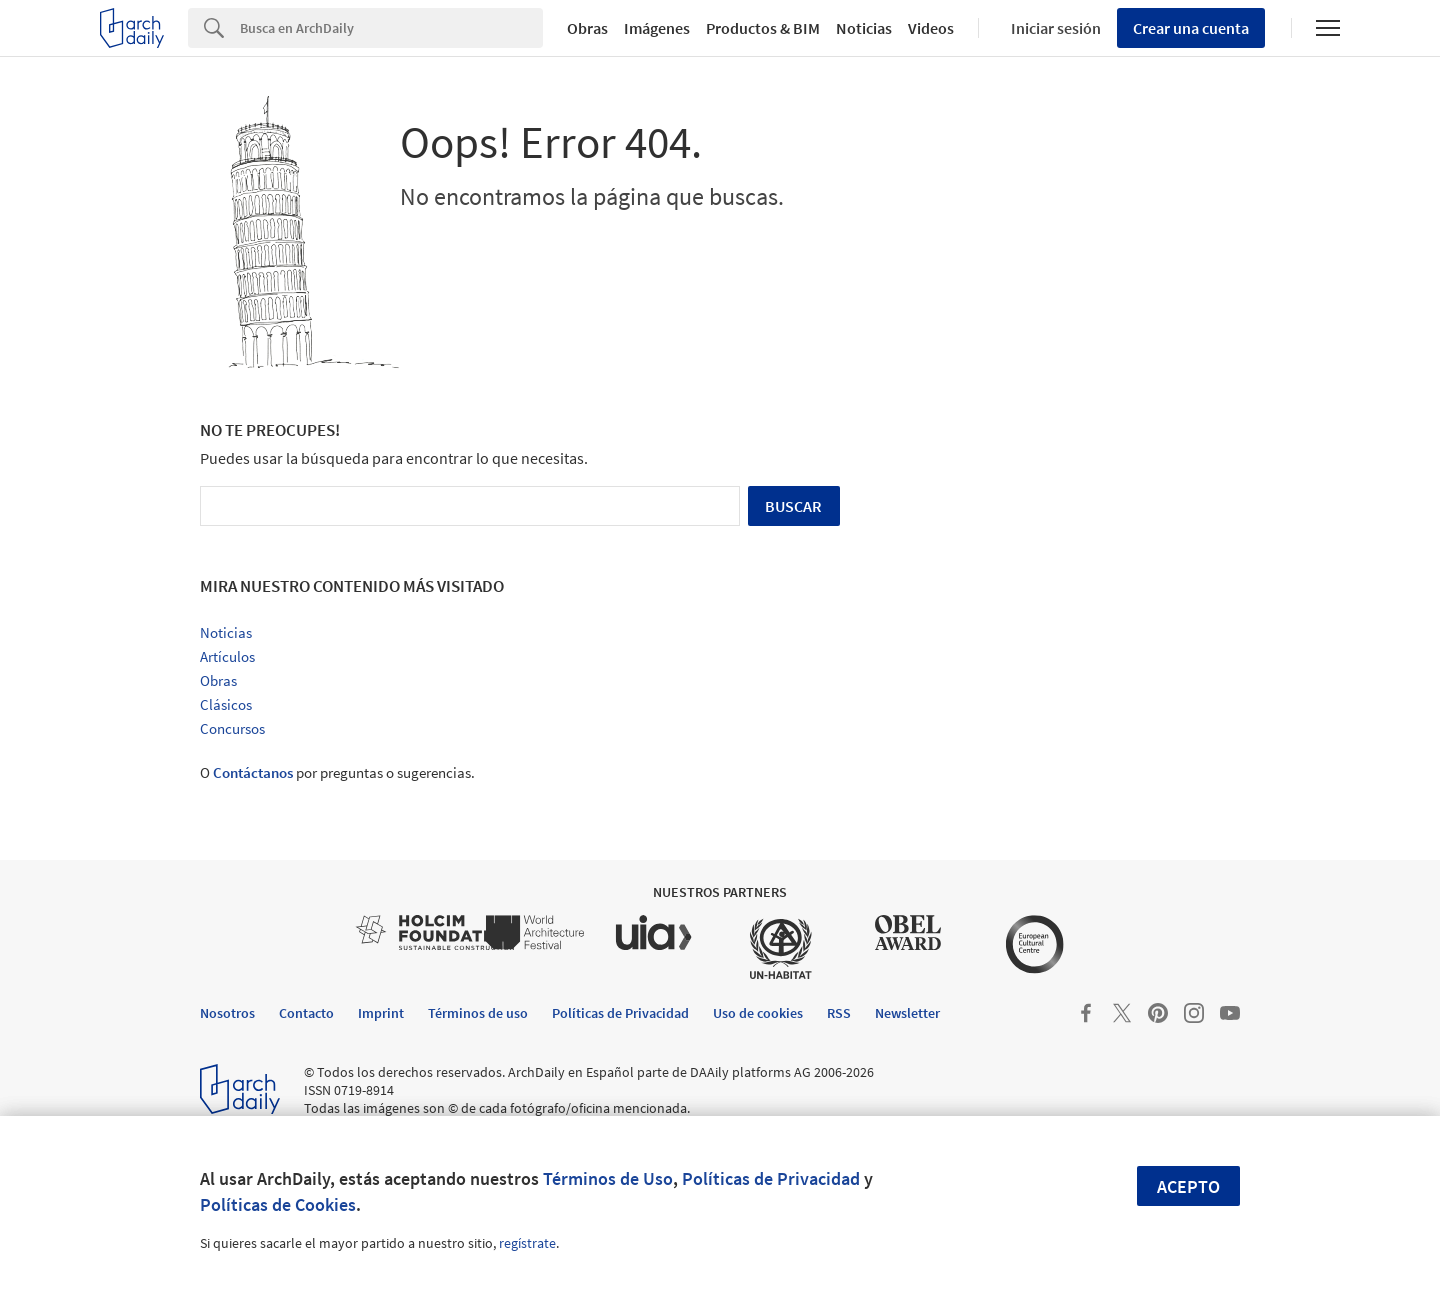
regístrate (527, 1243)
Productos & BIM (763, 28)
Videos (931, 28)
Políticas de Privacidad (771, 1178)
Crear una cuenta (1191, 28)
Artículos (227, 656)
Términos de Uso (608, 1178)
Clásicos (226, 704)
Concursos (232, 728)
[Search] (391, 28)
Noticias (864, 28)
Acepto (1188, 1186)
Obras (587, 28)
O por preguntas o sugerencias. (337, 772)
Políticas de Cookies (278, 1204)
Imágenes (657, 28)
